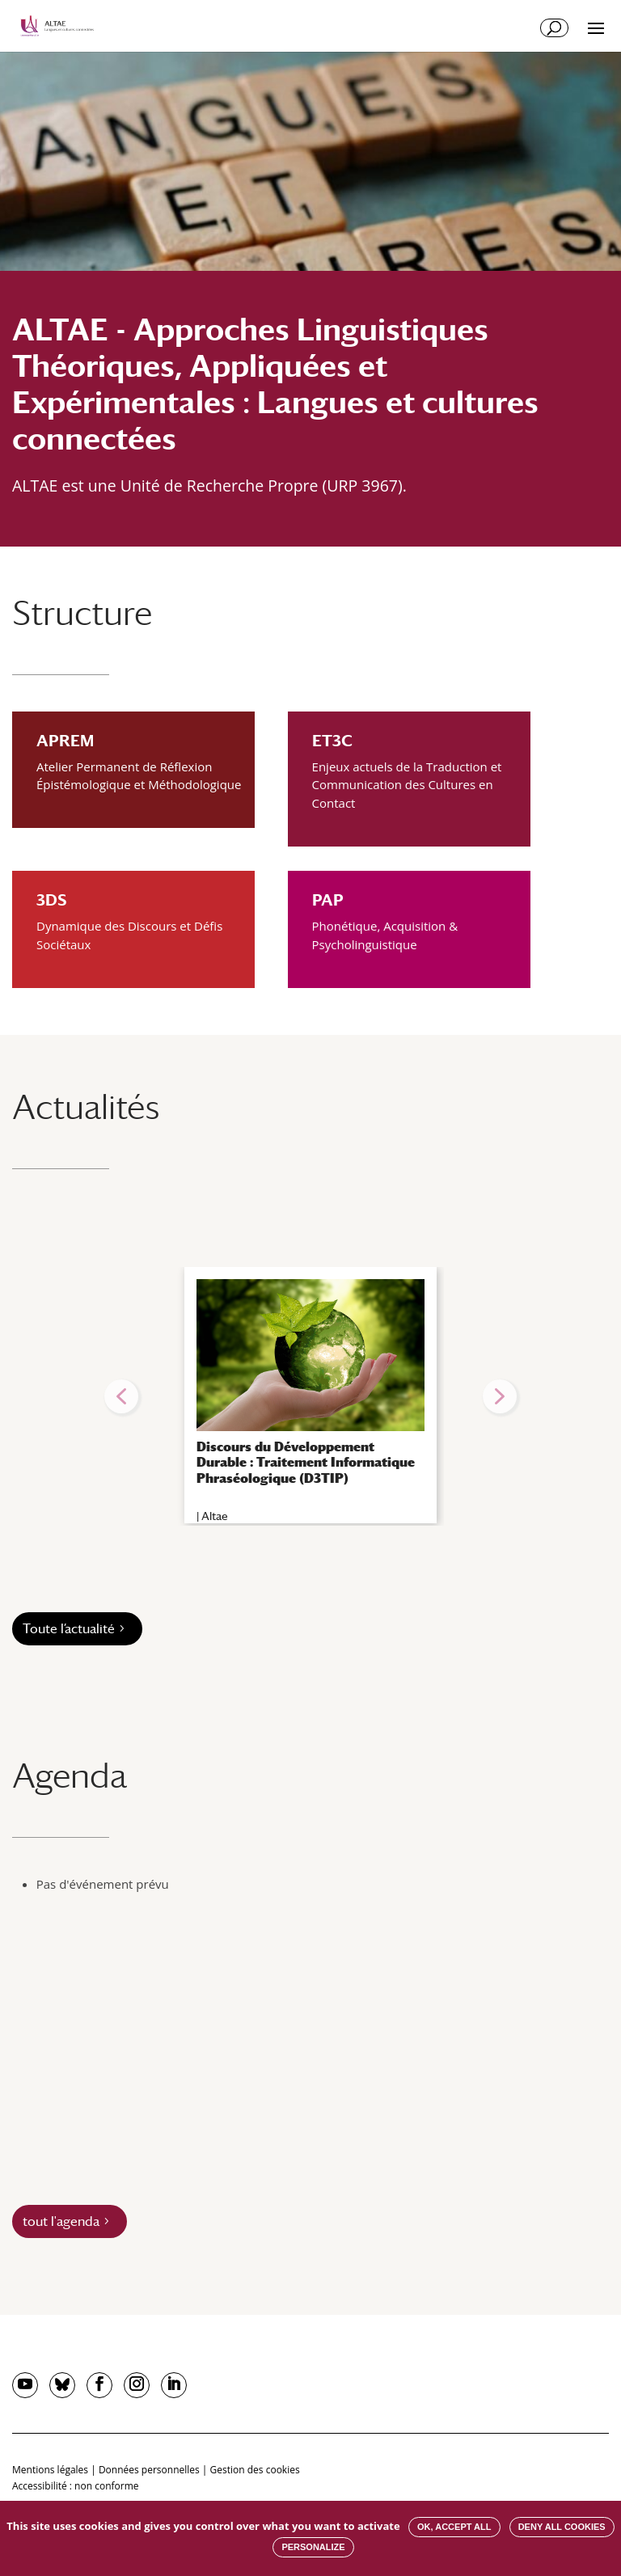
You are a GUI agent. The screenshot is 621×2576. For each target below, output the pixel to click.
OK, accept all (454, 2527)
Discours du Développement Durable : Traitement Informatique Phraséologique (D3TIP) (305, 1462)
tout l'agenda (61, 2221)
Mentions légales (50, 2470)
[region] (310, 1396)
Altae (214, 1516)
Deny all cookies (562, 2527)
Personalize (312, 2547)
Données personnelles (149, 2470)
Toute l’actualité (69, 1628)
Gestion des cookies (255, 2470)
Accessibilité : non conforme (75, 2486)
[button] (121, 1396)
